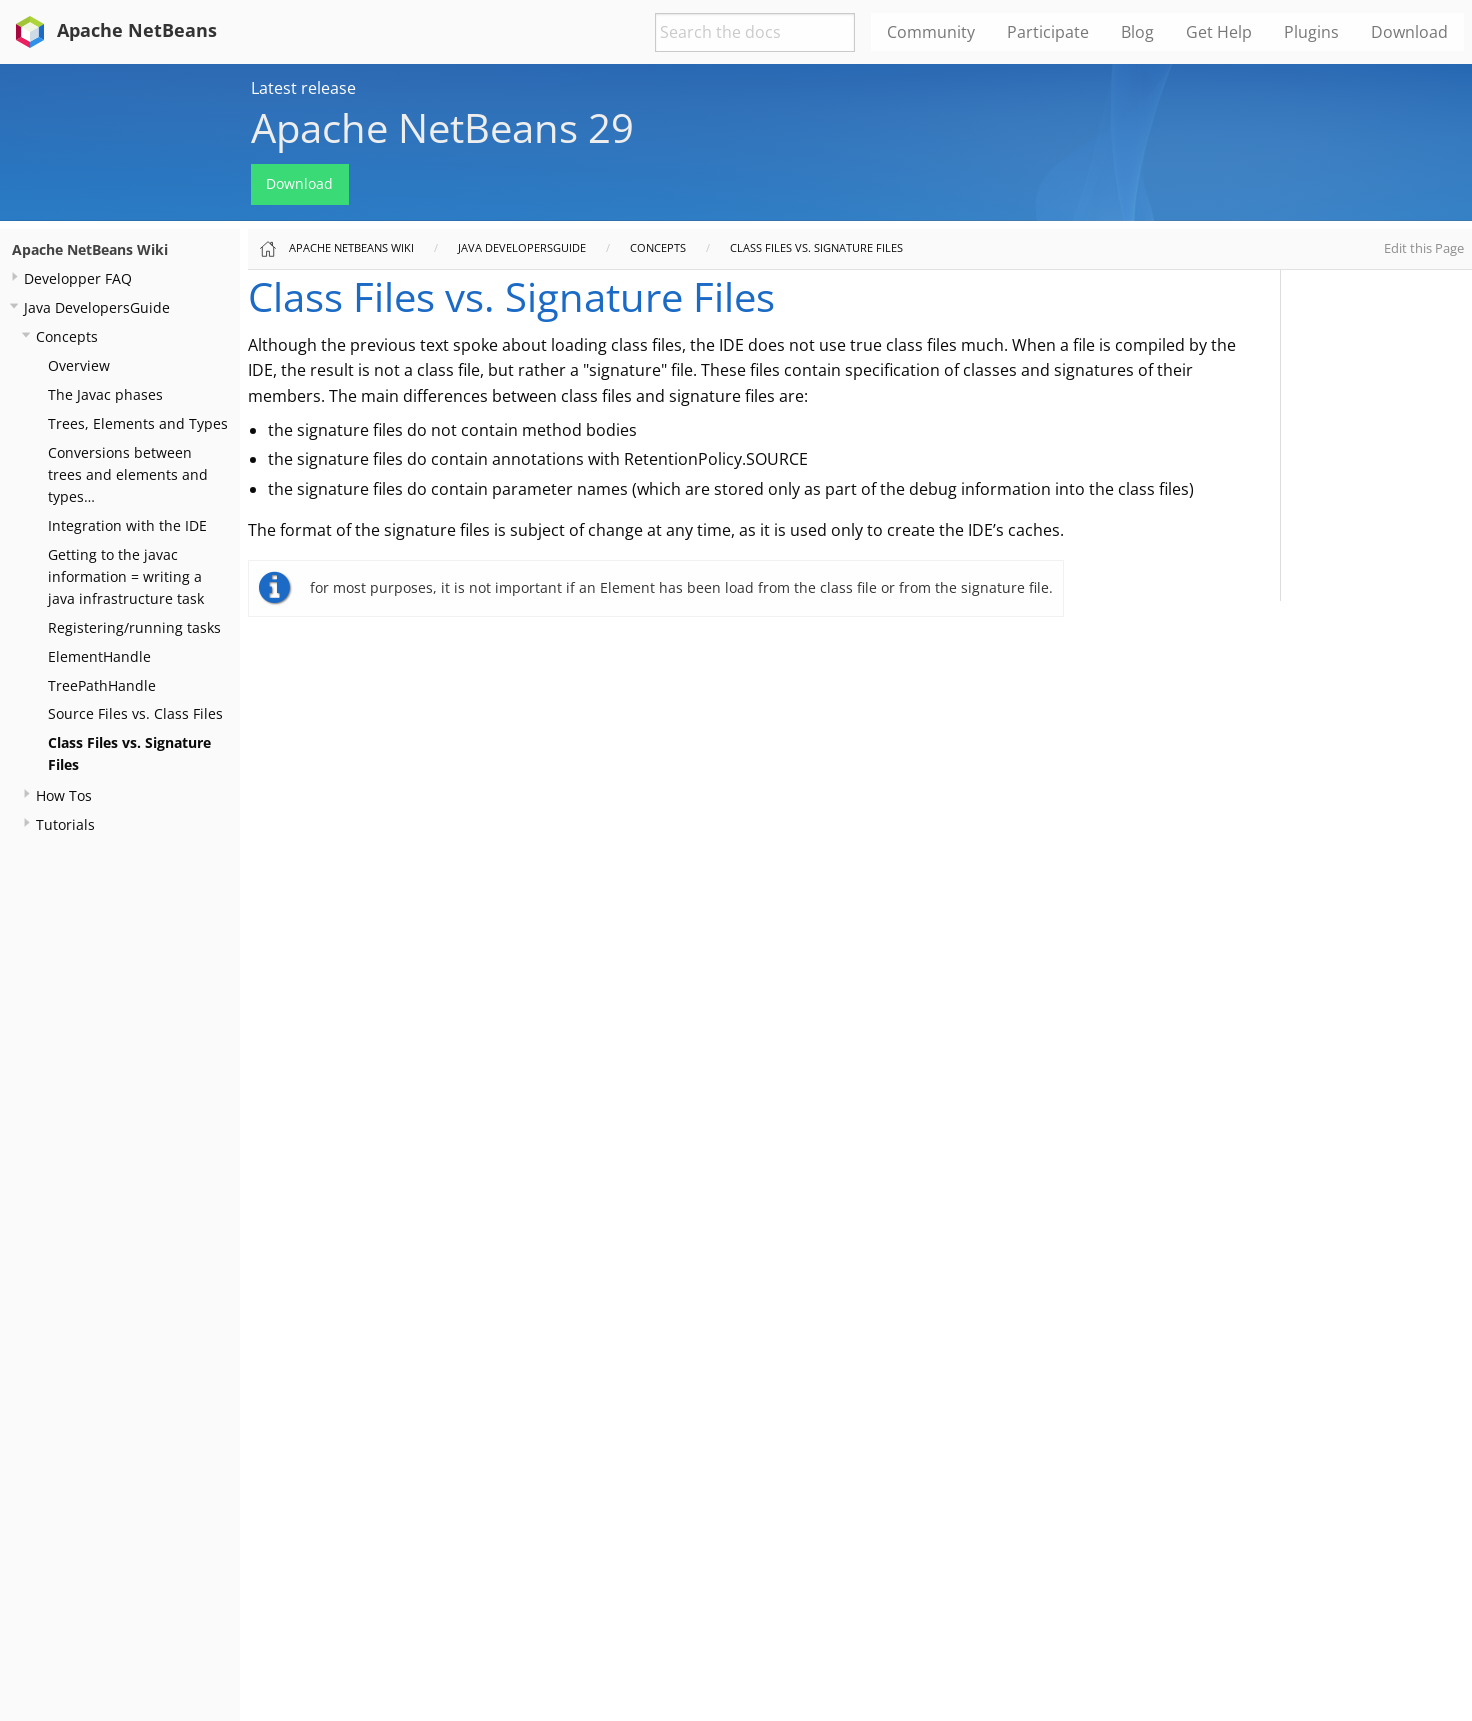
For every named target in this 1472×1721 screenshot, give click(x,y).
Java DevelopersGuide (97, 307)
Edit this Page (1424, 248)
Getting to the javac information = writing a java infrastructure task (126, 576)
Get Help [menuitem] (1219, 32)
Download (299, 183)
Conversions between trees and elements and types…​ (128, 474)
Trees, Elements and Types (138, 423)
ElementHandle (99, 656)
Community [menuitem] (931, 32)
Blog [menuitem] (1137, 32)
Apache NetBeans (112, 30)
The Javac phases (105, 394)
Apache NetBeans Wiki (90, 249)
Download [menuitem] (1409, 32)
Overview (79, 365)
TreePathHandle (102, 685)
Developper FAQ (78, 278)
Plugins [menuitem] (1311, 32)
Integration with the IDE (127, 525)
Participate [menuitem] (1048, 32)
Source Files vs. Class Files (135, 713)
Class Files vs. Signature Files (816, 247)
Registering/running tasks (134, 627)
